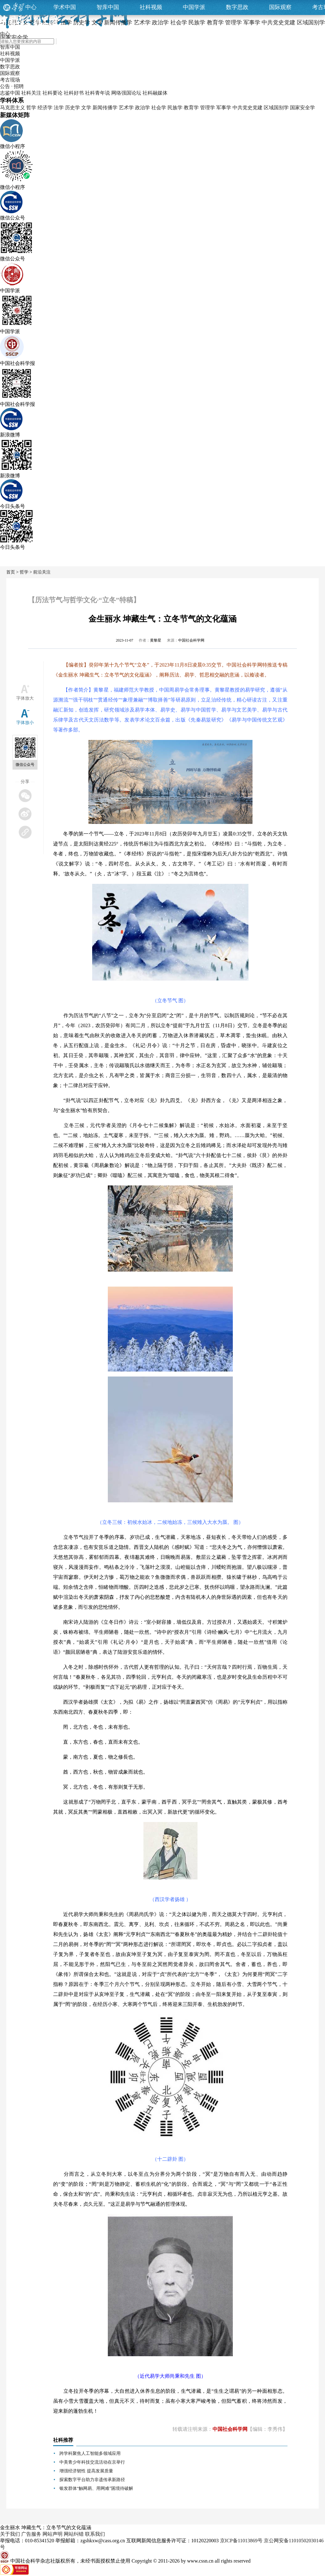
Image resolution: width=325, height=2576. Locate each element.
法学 (59, 107)
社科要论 (52, 93)
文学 (86, 107)
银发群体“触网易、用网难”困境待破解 (96, 2488)
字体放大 (25, 698)
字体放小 (25, 722)
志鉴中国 (10, 93)
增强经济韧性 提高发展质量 (86, 2471)
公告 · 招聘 (12, 86)
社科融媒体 (155, 93)
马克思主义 (12, 107)
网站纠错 (74, 2534)
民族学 (175, 107)
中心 (31, 7)
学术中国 (64, 7)
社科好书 (74, 93)
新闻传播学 (105, 107)
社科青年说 (97, 93)
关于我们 (10, 2534)
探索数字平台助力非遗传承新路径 (92, 2479)
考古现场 (10, 79)
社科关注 (31, 93)
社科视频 (151, 7)
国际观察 (280, 7)
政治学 (142, 107)
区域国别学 (276, 107)
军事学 (223, 107)
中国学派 (194, 7)
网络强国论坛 (126, 93)
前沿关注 (42, 572)
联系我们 (95, 2534)
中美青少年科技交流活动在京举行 (92, 2462)
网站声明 (52, 2534)
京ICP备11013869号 (241, 2540)
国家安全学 (302, 107)
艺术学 (126, 107)
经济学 (45, 107)
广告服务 (31, 2534)
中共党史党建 (247, 107)
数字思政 (237, 7)
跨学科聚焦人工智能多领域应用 (90, 2453)
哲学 (31, 107)
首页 (10, 572)
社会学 (158, 107)
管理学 (207, 107)
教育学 (191, 107)
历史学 (72, 107)
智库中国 (108, 7)
